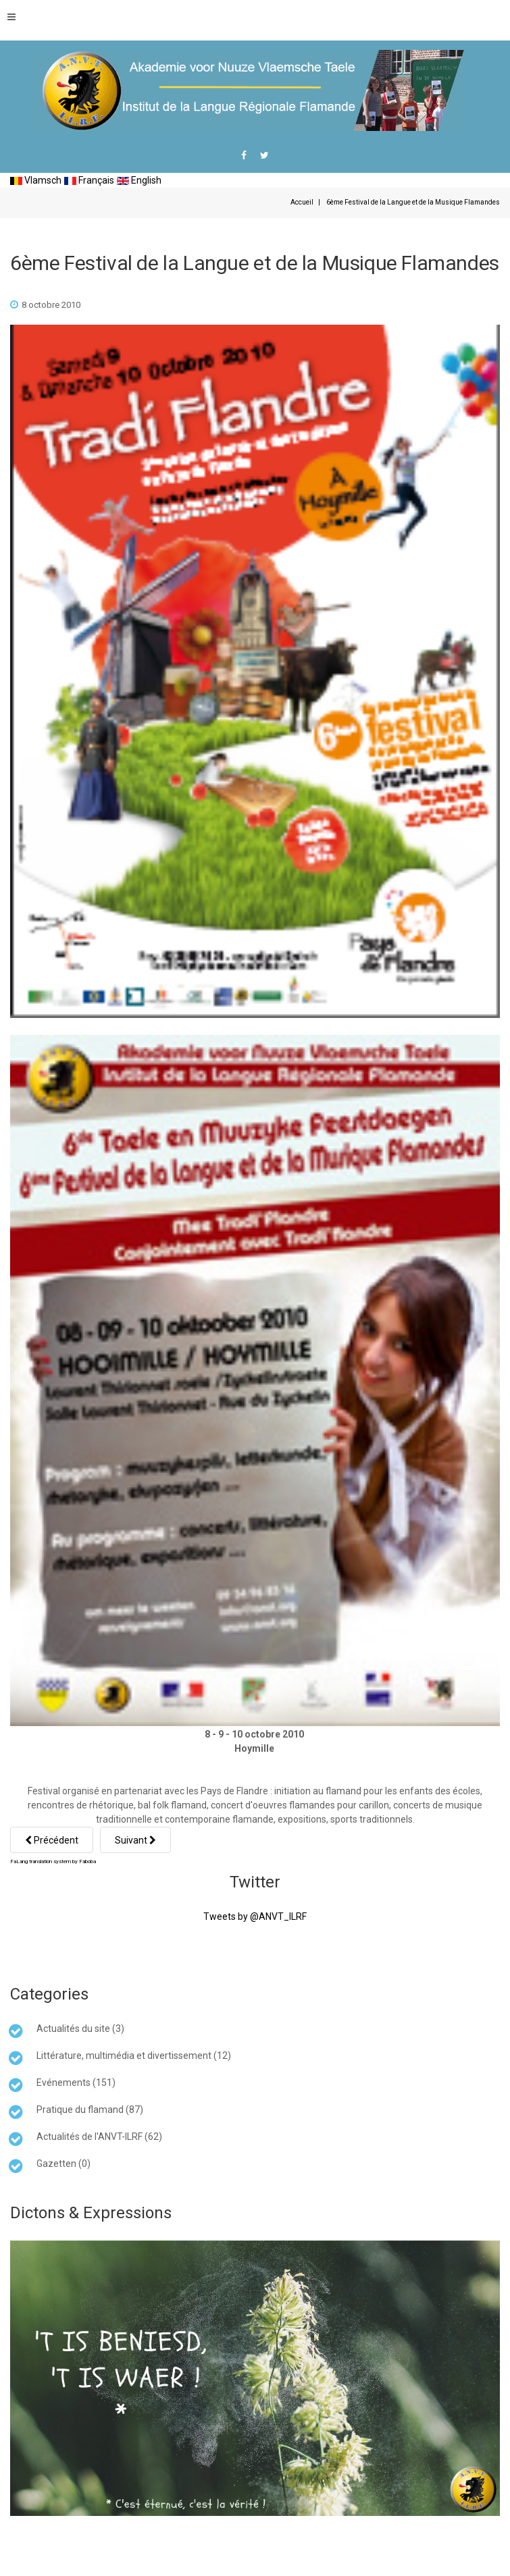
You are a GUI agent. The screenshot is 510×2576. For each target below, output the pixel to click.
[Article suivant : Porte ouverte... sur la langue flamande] (135, 1840)
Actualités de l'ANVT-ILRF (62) (99, 2136)
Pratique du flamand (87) (89, 2109)
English (139, 180)
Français (89, 180)
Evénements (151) (76, 2082)
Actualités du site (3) (80, 2028)
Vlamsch (35, 180)
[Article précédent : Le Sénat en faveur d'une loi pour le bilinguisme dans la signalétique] (51, 1840)
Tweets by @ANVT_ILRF (255, 1916)
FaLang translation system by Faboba (53, 1861)
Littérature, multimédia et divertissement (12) (133, 2055)
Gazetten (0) (63, 2163)
